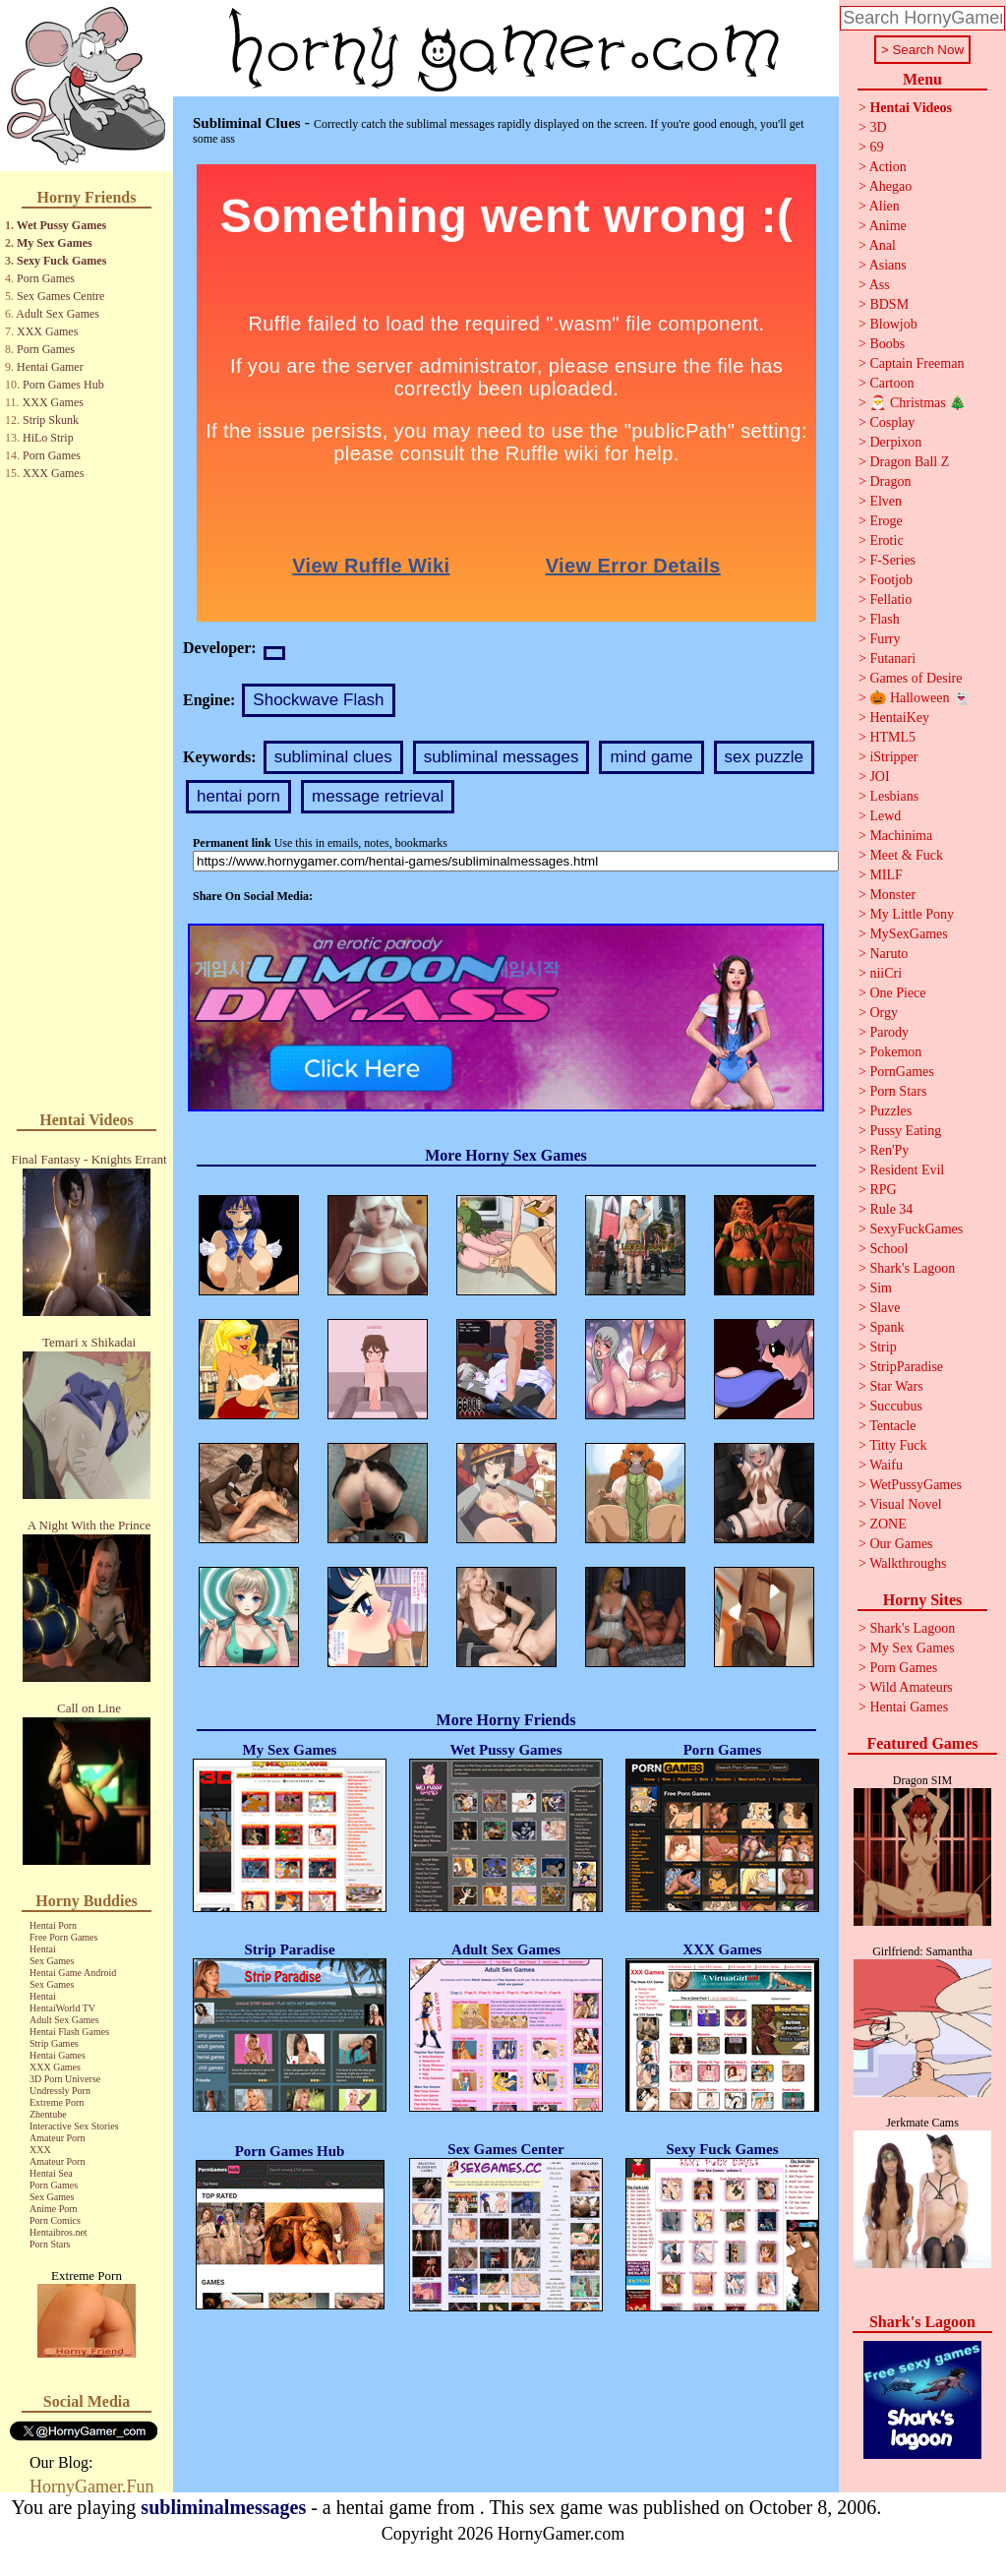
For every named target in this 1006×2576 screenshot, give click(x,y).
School (888, 1248)
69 (876, 147)
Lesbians (893, 796)
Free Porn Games (63, 1937)
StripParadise (906, 1366)
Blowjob (893, 324)
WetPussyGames (915, 1484)
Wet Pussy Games (61, 225)
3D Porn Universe (65, 2078)
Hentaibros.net (59, 2232)
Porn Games (46, 278)
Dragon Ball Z (909, 461)
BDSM (889, 304)
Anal (882, 245)
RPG (882, 1189)
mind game (651, 757)
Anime (888, 225)
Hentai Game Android (73, 1972)
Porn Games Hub (63, 384)
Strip (882, 1347)
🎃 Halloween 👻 (919, 697)
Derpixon (895, 442)
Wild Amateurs (911, 1687)
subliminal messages (501, 757)
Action (888, 166)
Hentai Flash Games (69, 2031)
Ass (879, 284)
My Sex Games (54, 243)
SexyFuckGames (916, 1229)
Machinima (900, 835)
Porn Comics (55, 2220)
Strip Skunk (51, 420)
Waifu (886, 1465)
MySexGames (908, 934)
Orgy (883, 1012)
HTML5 (892, 737)
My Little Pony (911, 914)
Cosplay (892, 422)
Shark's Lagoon (912, 1268)
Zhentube (48, 2114)
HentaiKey (899, 717)
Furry (884, 638)
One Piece (897, 993)
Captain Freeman (916, 363)
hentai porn (238, 796)
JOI (879, 776)
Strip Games (54, 2043)
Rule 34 (891, 1209)
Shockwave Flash (318, 699)
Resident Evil (906, 1170)
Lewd (885, 816)
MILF (885, 875)
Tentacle (892, 1425)
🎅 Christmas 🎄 (917, 402)
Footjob (891, 579)
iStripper (893, 756)
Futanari (892, 658)
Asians (888, 265)
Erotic (886, 540)
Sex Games (52, 1960)
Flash (884, 619)
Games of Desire (915, 678)
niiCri (885, 973)
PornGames (901, 1071)
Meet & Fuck (906, 855)
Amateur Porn (57, 2137)
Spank (886, 1327)
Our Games (900, 1543)
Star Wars (895, 1386)
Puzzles (890, 1111)
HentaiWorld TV (62, 2008)
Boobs (887, 343)
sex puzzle (764, 757)
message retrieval (378, 796)
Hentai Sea (51, 2173)
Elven (885, 501)
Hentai (43, 1949)
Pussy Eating (905, 1130)
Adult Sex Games (57, 314)
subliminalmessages (223, 2507)
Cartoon (891, 383)
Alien (884, 206)
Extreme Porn (57, 2102)
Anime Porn (54, 2208)
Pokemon (895, 1052)
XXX (40, 2149)
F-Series (892, 560)
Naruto (888, 953)
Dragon (890, 481)
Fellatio (890, 599)
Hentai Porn (53, 1925)
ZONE (887, 1524)
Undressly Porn (60, 2090)
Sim (880, 1288)
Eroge (885, 520)
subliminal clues (333, 757)
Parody (889, 1032)
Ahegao (891, 186)
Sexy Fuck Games (61, 261)
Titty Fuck (897, 1445)
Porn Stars (50, 2244)
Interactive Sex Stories (74, 2126)
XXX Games (47, 331)
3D (877, 127)
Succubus (895, 1406)
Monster (892, 894)
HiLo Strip (48, 438)
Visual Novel (905, 1504)
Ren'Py (889, 1150)
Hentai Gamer (50, 367)
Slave (884, 1307)
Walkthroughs (907, 1563)
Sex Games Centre (60, 296)
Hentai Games (58, 2055)
